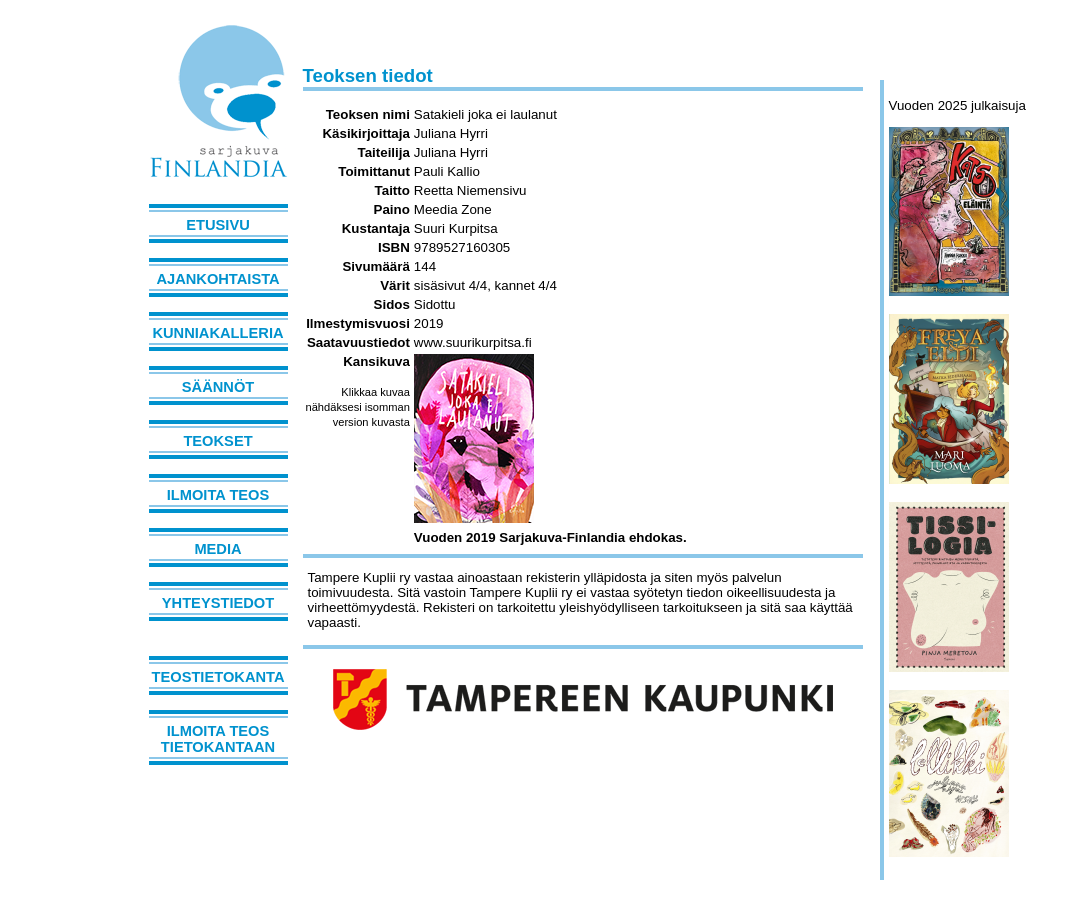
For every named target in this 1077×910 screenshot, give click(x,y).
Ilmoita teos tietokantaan (218, 739)
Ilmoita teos (218, 495)
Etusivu (218, 225)
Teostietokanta (218, 677)
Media (217, 549)
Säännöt (218, 387)
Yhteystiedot (218, 603)
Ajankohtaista (217, 279)
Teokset (217, 441)
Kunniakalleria (217, 333)
